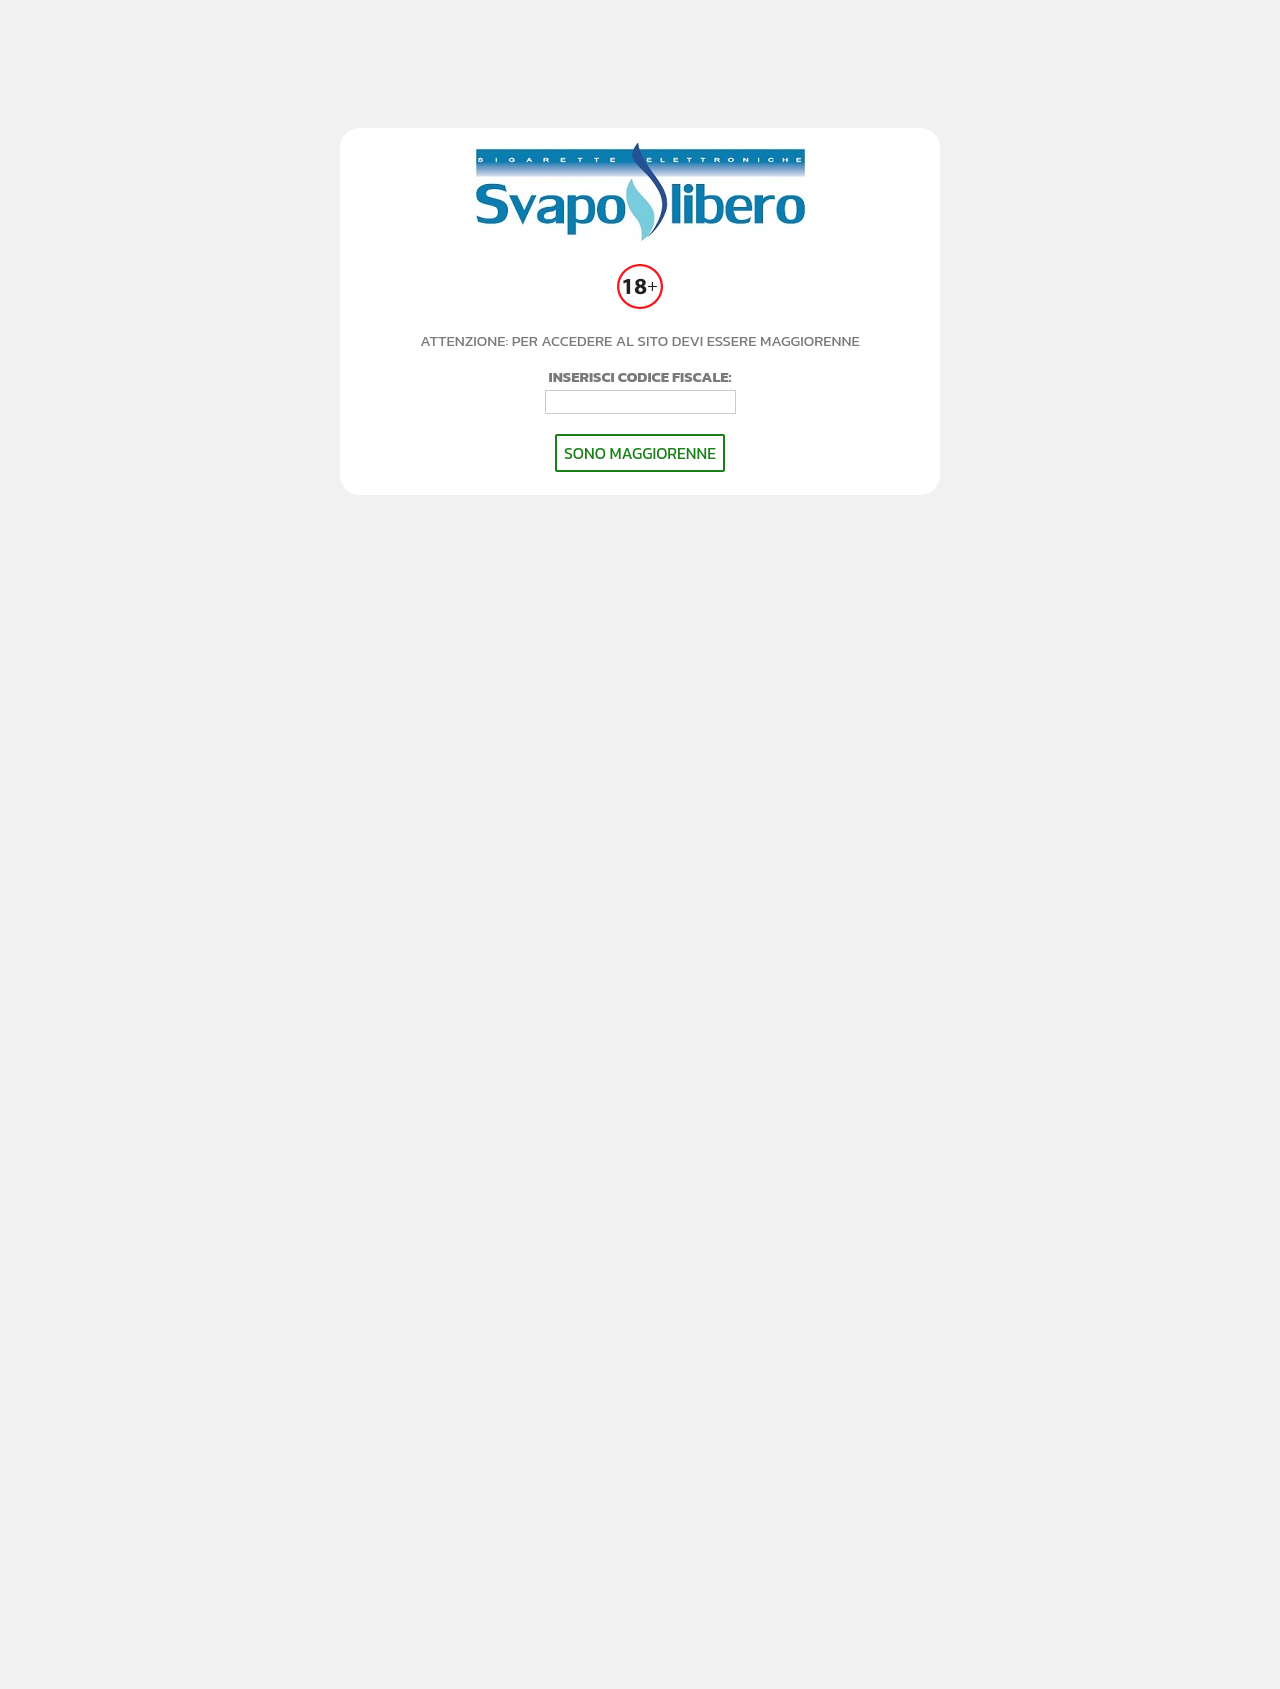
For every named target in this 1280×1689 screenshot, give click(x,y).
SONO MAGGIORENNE (640, 453)
